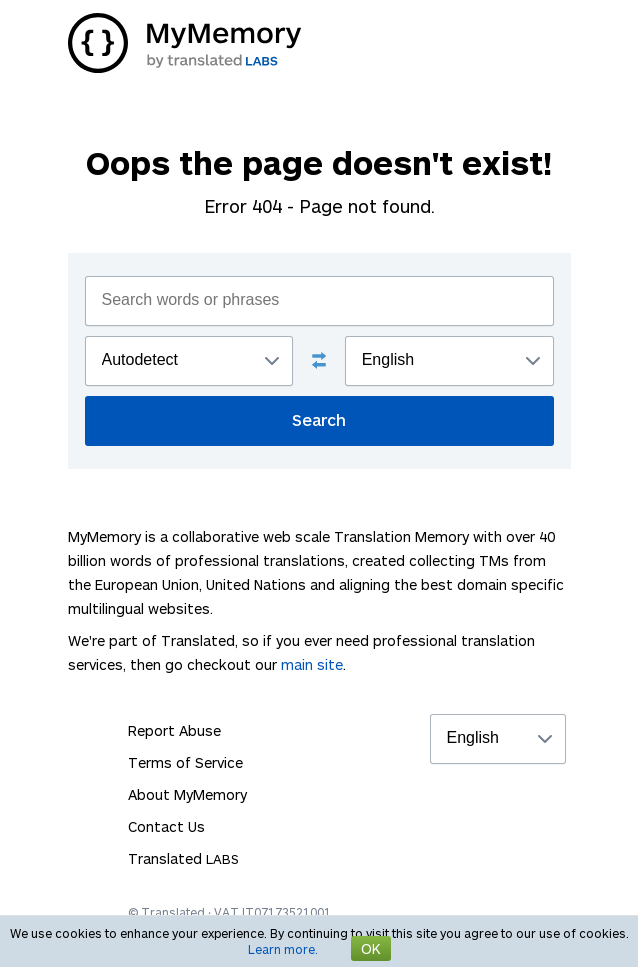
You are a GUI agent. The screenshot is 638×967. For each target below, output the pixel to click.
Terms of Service (185, 762)
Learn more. (283, 949)
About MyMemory (187, 794)
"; (189, 361)
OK (371, 948)
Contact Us (166, 826)
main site (312, 664)
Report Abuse (174, 730)
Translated (183, 858)
